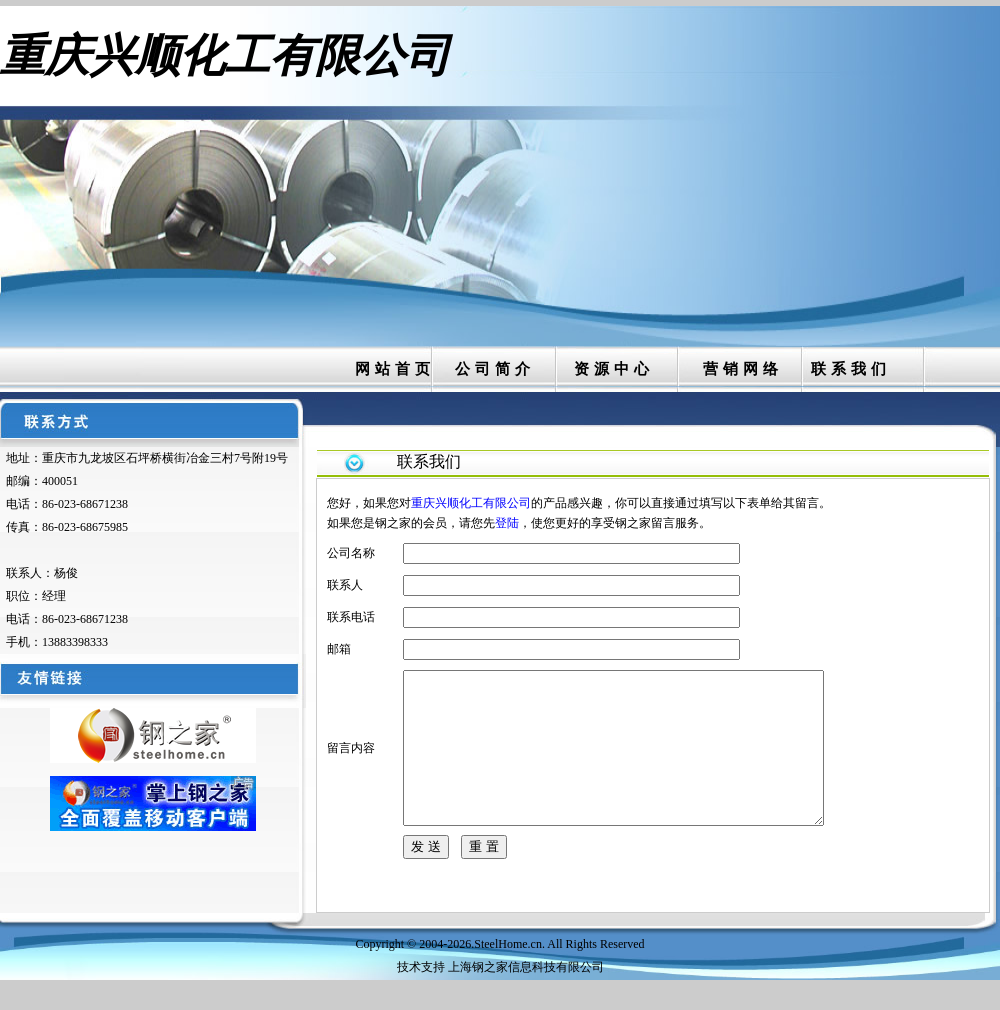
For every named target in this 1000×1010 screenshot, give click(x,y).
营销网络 (743, 369)
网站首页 (395, 369)
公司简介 (495, 369)
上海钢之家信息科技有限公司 (526, 997)
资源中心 (614, 369)
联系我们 (851, 369)
